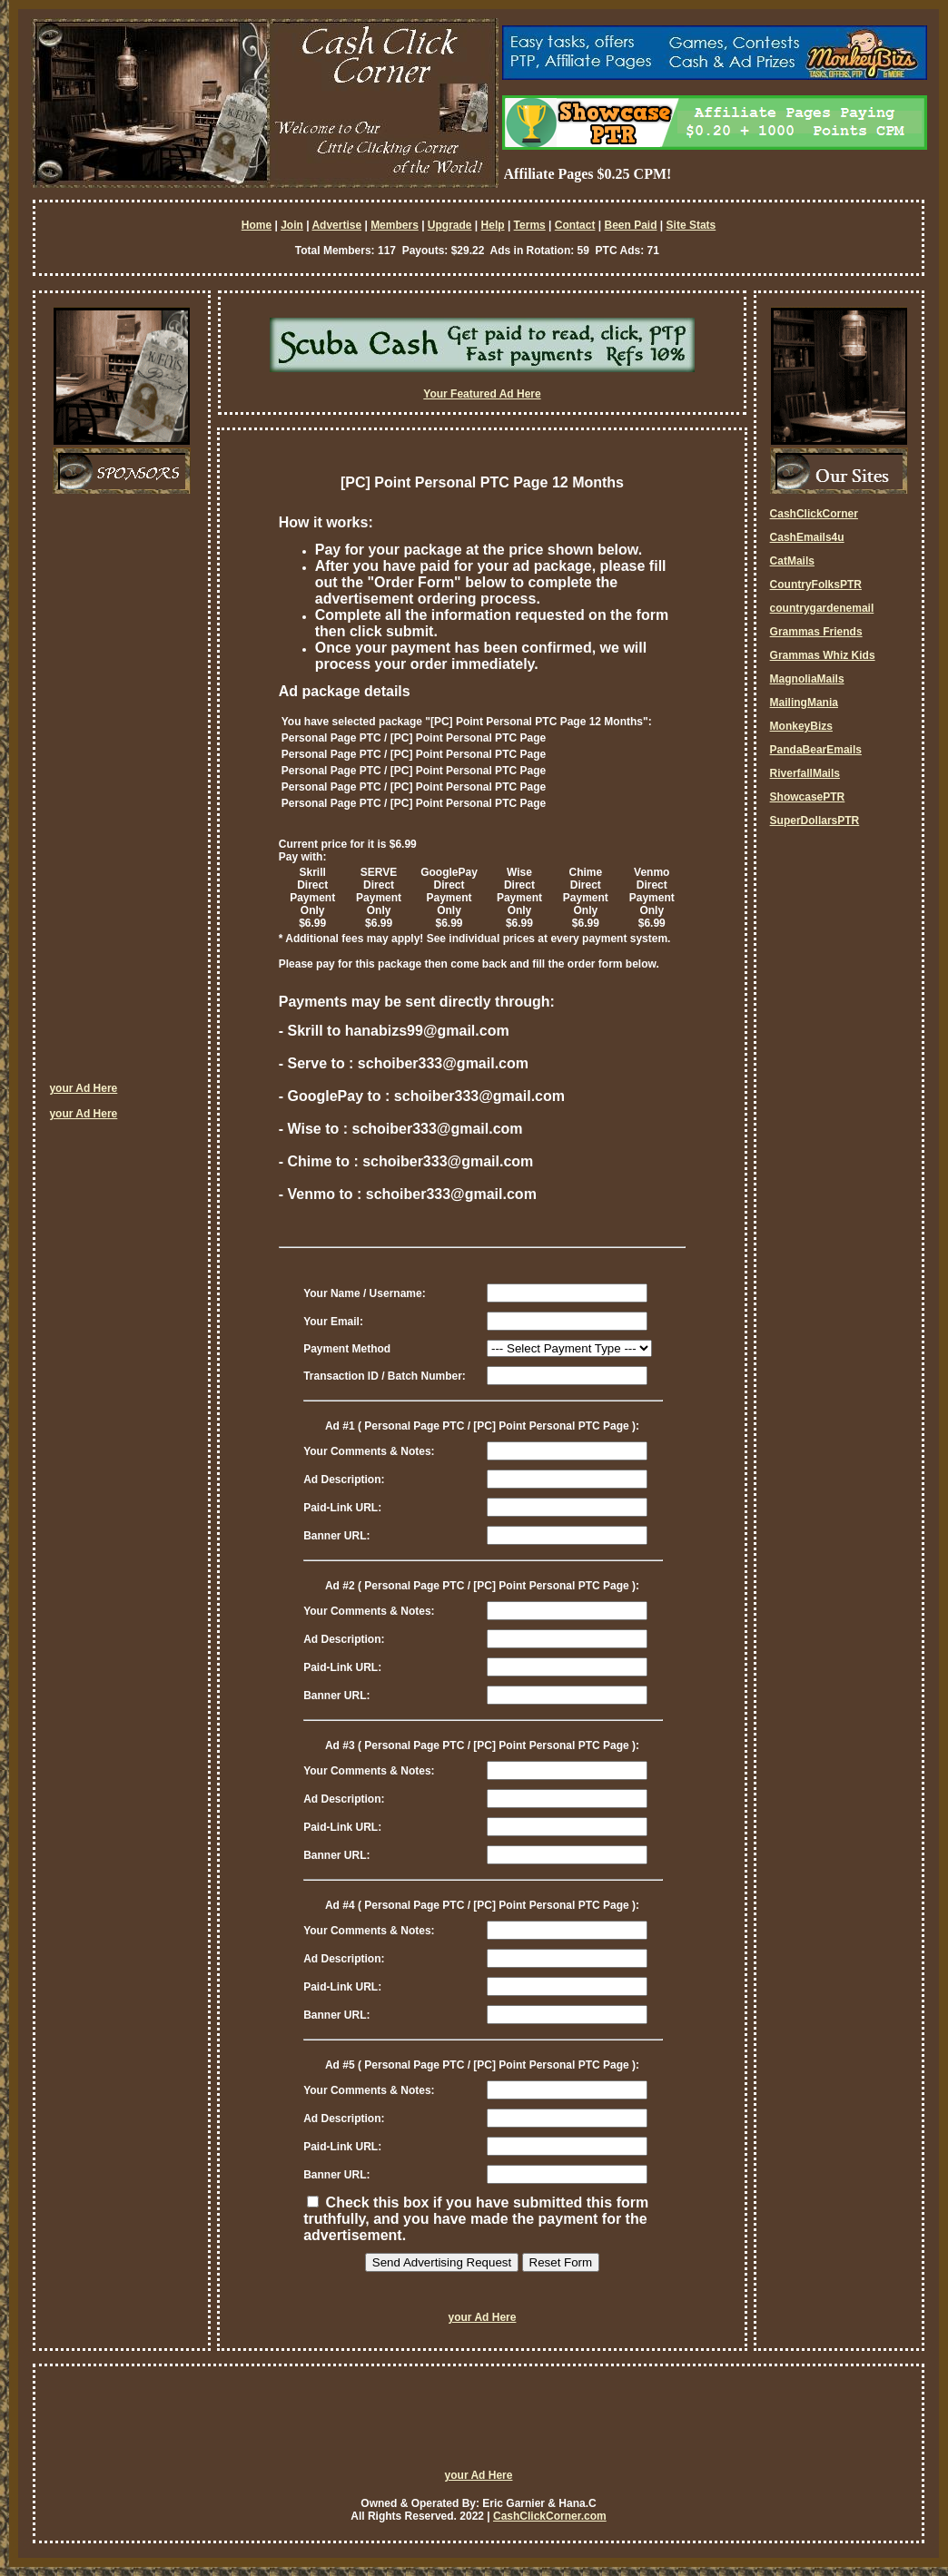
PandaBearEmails (816, 749)
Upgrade (450, 225)
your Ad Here (83, 1088)
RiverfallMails (805, 773)
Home (257, 225)
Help (493, 225)
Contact (575, 225)
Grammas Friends (816, 631)
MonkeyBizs (801, 726)
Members (394, 225)
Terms (530, 225)
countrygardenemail (822, 608)
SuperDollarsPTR (815, 820)
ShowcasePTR (807, 797)
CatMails (792, 561)
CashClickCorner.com (550, 2516)
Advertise (336, 225)
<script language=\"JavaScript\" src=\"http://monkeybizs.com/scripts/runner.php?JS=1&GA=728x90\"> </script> (478, 2425)
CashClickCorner (814, 513)
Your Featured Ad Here (481, 394)
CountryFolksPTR (816, 584)
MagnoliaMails (807, 679)
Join (292, 225)
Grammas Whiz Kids (822, 655)
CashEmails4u (807, 537)
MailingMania (804, 702)
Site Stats (691, 225)
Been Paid (630, 225)
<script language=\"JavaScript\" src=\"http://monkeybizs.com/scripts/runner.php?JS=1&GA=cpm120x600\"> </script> (121, 794)
